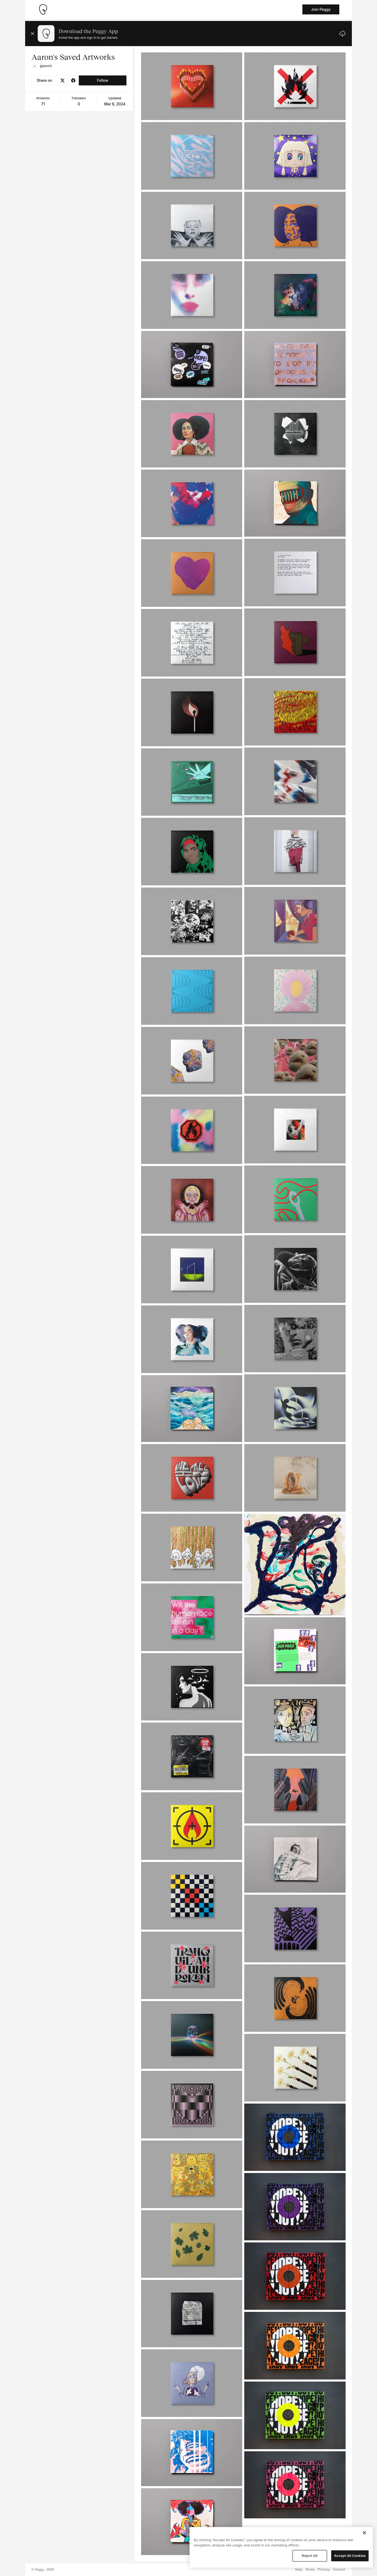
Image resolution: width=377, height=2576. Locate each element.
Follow (102, 80)
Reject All (309, 2555)
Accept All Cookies (350, 2555)
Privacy (324, 2570)
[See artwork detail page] (191, 86)
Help (298, 2570)
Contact (339, 2570)
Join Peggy (321, 9)
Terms (310, 2570)
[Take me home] (43, 9)
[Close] (364, 2533)
